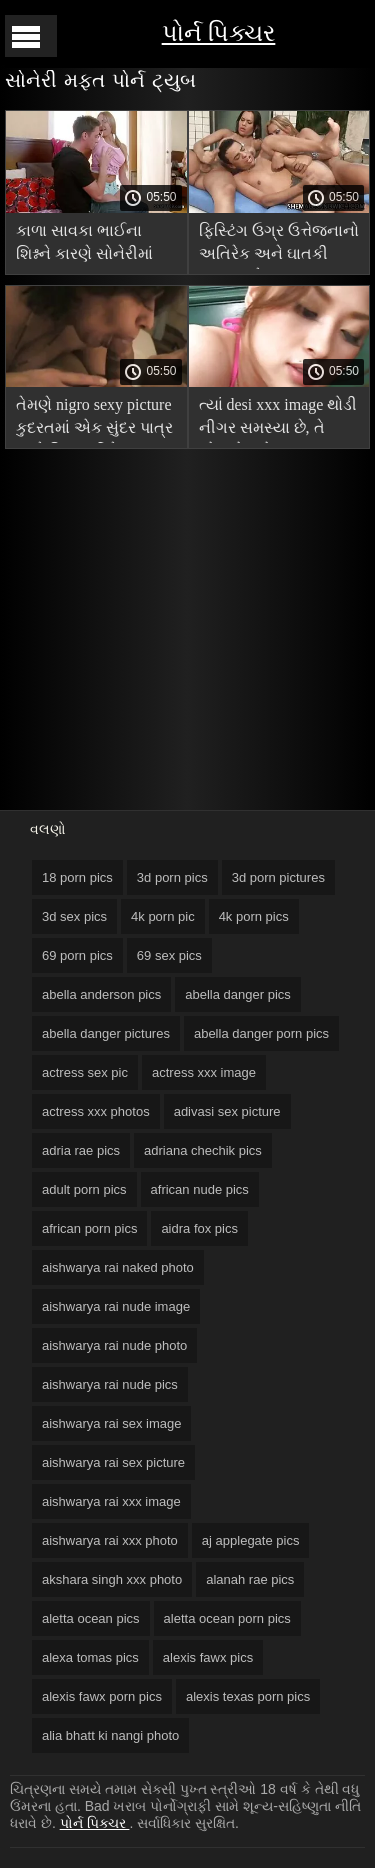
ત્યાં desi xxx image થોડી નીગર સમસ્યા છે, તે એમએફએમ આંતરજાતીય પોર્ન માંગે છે (278, 419)
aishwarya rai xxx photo (110, 1540)
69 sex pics (169, 955)
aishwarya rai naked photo (118, 1267)
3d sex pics (74, 916)
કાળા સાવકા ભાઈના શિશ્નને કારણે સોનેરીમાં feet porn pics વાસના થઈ (84, 245)
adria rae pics (81, 1150)
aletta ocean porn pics (227, 1618)
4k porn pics (254, 916)
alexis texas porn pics (248, 1696)
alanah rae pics (250, 1579)
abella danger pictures (106, 1033)
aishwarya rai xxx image (111, 1501)
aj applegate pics (251, 1540)
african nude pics (200, 1189)
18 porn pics (77, 877)
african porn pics (89, 1228)
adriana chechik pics (203, 1150)
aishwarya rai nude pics (110, 1384)
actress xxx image (204, 1072)
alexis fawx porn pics (102, 1696)
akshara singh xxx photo (112, 1579)
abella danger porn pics (261, 1033)
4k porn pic (163, 916)
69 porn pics (77, 955)
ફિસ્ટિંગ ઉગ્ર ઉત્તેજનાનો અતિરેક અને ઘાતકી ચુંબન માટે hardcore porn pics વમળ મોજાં (279, 245)
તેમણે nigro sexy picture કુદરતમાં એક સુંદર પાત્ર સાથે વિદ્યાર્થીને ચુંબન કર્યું (94, 419)
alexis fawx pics (208, 1657)
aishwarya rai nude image (116, 1306)
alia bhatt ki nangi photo (110, 1735)
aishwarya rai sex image (111, 1423)
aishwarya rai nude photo (114, 1345)
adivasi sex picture (227, 1111)
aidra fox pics (199, 1228)
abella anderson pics (101, 994)
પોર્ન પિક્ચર (219, 32)
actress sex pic (85, 1072)
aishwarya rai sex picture (113, 1462)
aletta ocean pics (91, 1618)
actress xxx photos (96, 1111)
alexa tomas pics (90, 1657)
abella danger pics (238, 994)
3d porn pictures (278, 877)
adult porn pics (84, 1189)
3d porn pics (172, 877)
